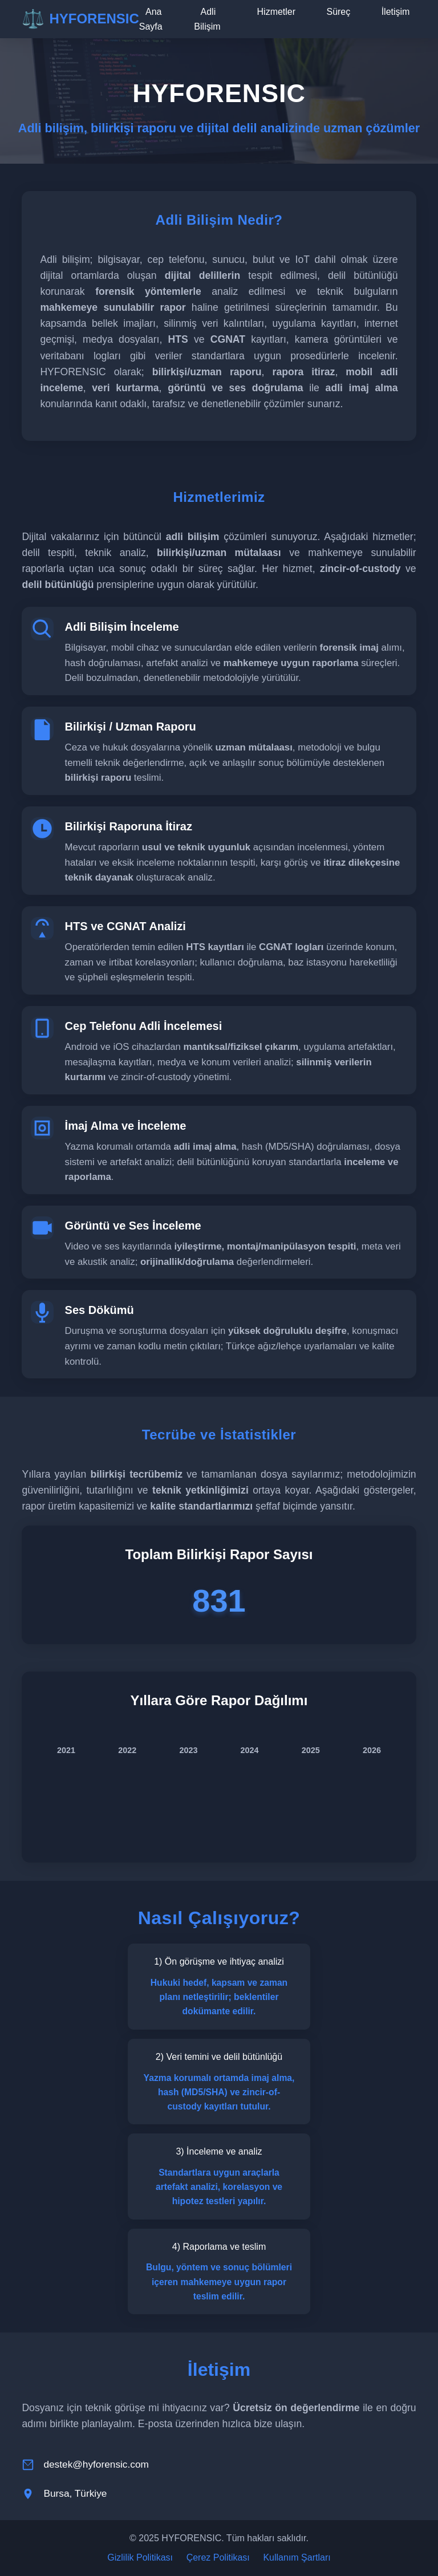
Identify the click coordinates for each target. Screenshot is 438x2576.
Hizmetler (276, 12)
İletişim (396, 12)
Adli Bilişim (207, 19)
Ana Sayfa (151, 19)
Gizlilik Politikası (140, 2557)
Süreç (338, 12)
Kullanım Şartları (296, 2557)
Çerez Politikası (218, 2557)
